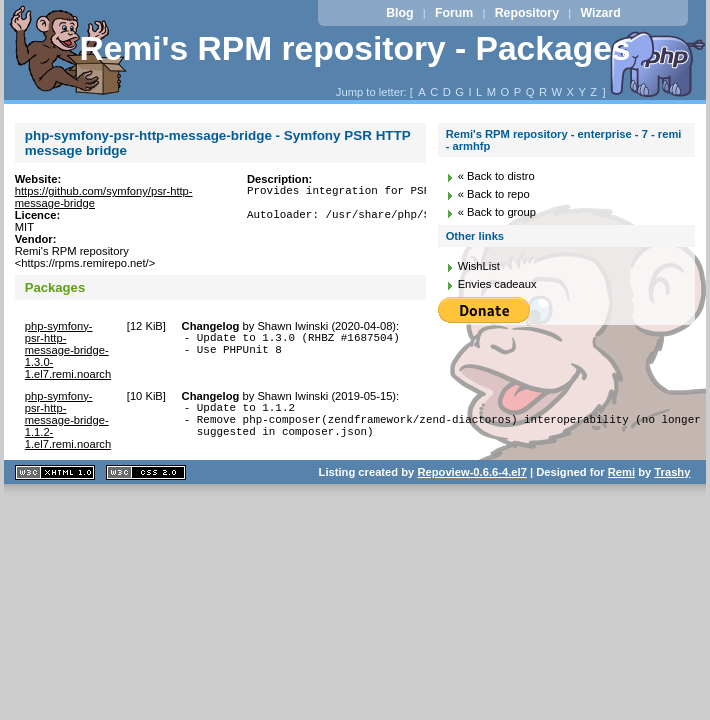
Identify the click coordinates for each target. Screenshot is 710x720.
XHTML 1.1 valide (55, 472)
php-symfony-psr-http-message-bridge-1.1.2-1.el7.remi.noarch (68, 420)
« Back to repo (494, 194)
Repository (527, 13)
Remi (621, 472)
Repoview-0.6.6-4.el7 (471, 472)
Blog (399, 13)
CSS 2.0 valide (146, 472)
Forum (454, 13)
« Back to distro (496, 176)
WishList (479, 266)
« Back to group (497, 212)
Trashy (672, 472)
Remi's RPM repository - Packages (354, 48)
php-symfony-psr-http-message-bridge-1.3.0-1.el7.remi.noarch (68, 350)
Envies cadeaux (497, 284)
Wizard (600, 13)
